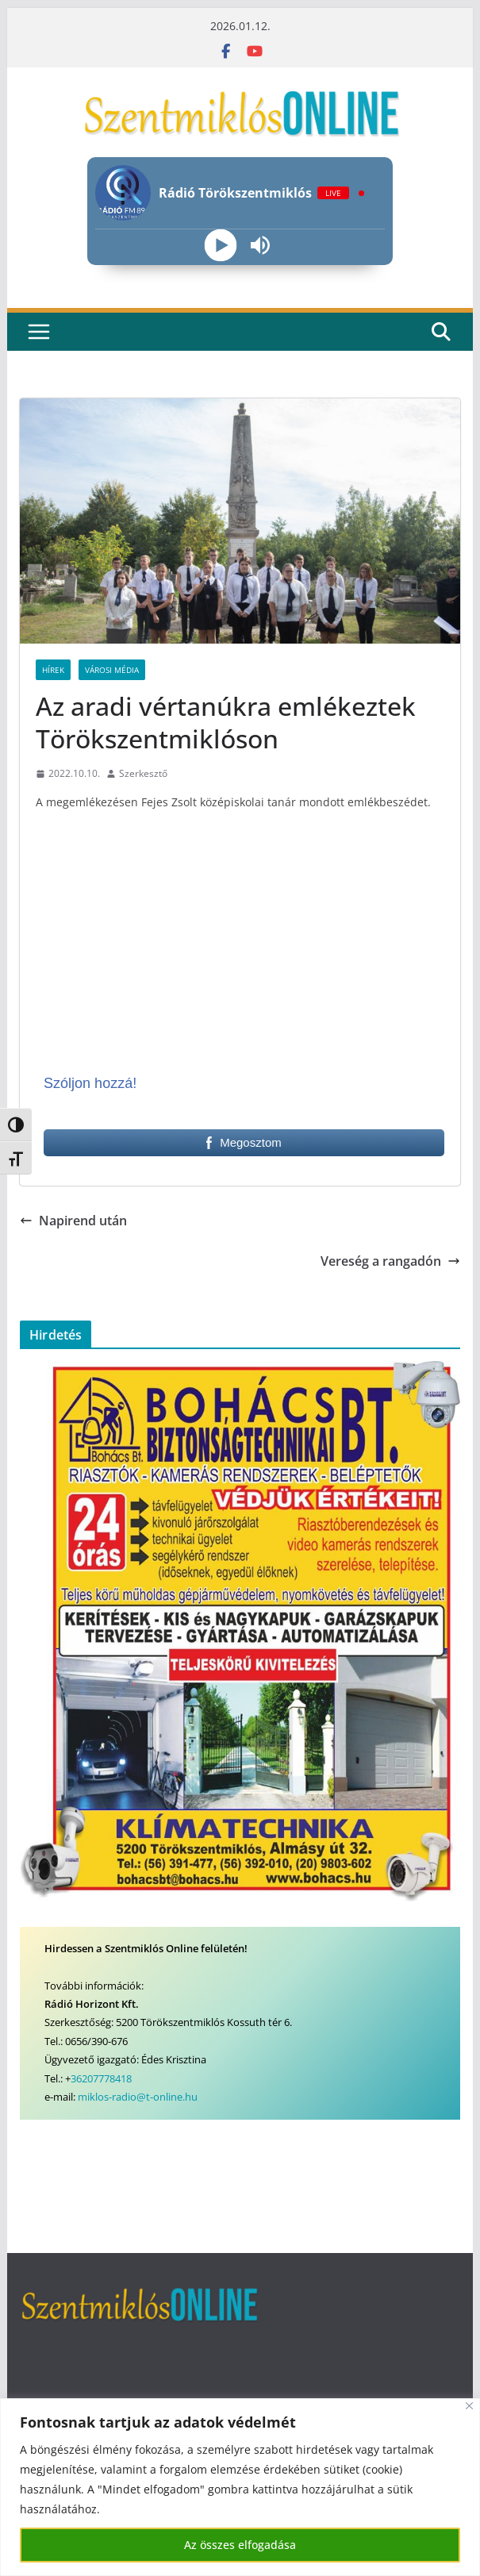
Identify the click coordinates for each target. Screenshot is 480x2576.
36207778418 (101, 2078)
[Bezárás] (469, 2405)
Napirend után (73, 1220)
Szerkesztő (143, 773)
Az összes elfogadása (240, 2544)
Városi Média (112, 669)
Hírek (53, 669)
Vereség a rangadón (390, 1261)
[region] (240, 2487)
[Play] (220, 245)
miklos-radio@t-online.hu (138, 2097)
